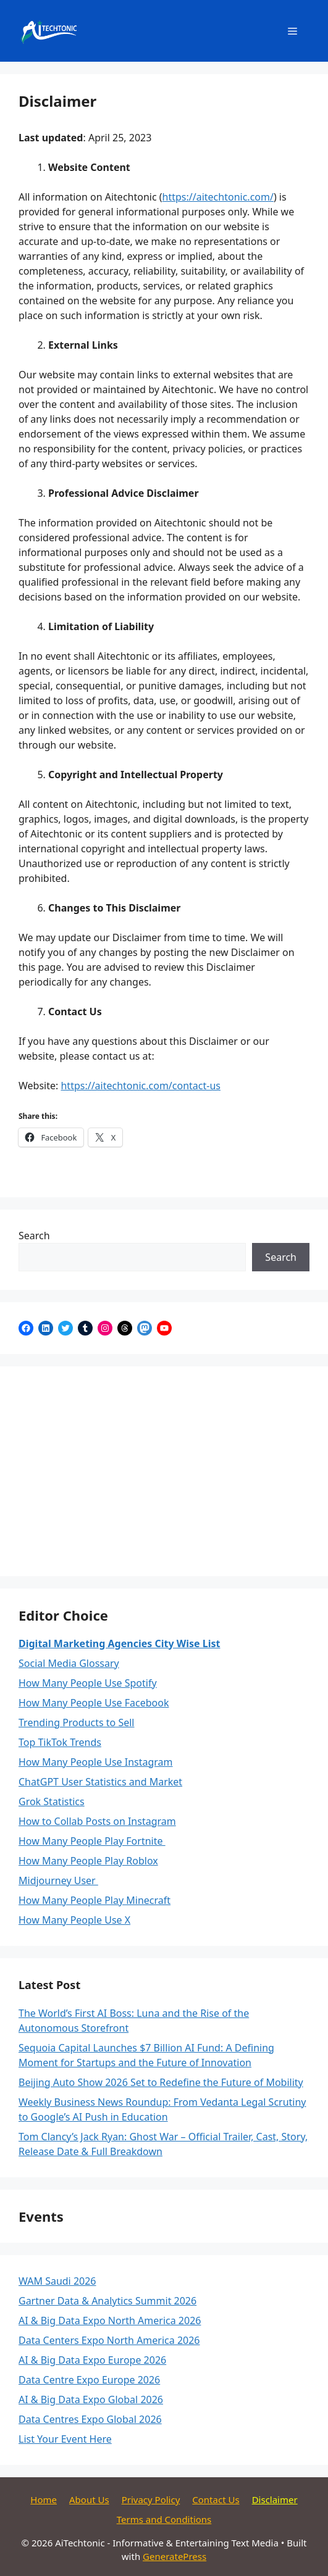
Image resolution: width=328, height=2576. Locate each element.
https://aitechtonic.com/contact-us (140, 1085)
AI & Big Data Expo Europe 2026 (92, 2360)
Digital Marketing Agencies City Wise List (119, 1643)
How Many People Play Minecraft (94, 1900)
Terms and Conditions (164, 2519)
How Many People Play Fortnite (92, 1841)
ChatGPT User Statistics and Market (100, 1782)
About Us (89, 2499)
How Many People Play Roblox (88, 1861)
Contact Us (215, 2499)
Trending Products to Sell (77, 1722)
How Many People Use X (74, 1920)
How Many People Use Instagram (96, 1762)
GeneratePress (174, 2556)
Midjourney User (58, 1880)
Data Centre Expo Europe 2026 (89, 2380)
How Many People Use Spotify (88, 1683)
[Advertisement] (164, 1471)
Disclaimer (275, 2499)
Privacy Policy (151, 2499)
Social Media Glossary (69, 1663)
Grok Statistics (52, 1801)
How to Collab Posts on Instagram (97, 1821)
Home (43, 2499)
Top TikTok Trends (60, 1742)
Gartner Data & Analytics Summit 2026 (107, 2301)
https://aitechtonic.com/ (218, 197)
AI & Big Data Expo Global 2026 (91, 2399)
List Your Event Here (65, 2439)
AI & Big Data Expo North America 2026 (110, 2320)
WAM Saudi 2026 (57, 2281)
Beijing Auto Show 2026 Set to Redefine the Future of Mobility (161, 2082)
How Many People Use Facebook (94, 1703)
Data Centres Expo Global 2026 (90, 2419)
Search (34, 1235)
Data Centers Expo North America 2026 (109, 2340)
